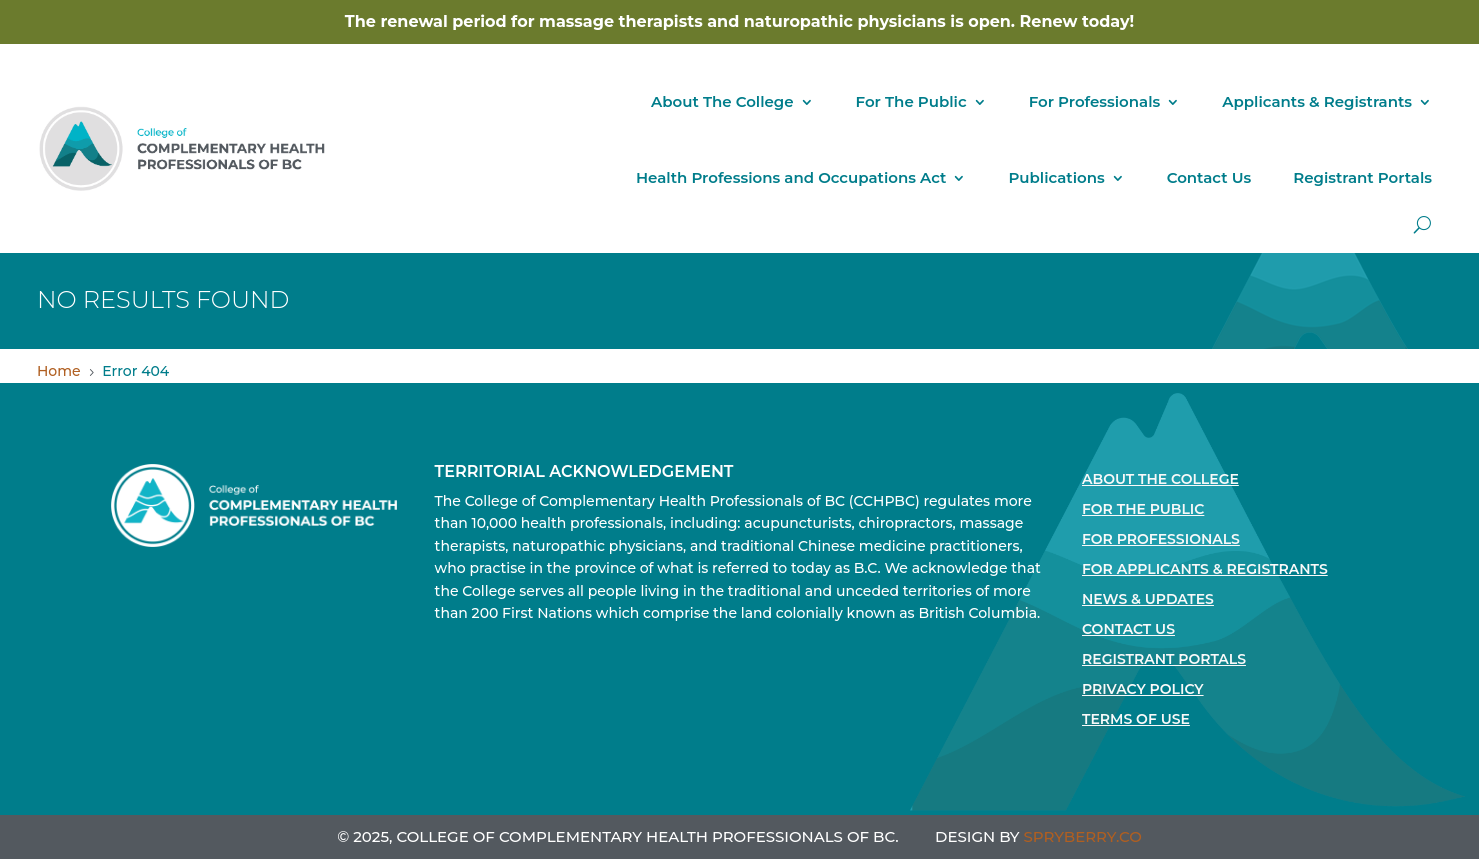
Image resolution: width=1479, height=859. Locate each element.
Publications (1056, 177)
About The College (722, 101)
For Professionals (1095, 101)
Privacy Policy (1143, 690)
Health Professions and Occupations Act (791, 177)
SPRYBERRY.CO (1083, 836)
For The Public (911, 101)
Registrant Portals (1362, 177)
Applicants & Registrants (1317, 101)
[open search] (1422, 224)
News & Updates (1148, 600)
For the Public (1143, 510)
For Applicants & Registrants (1205, 570)
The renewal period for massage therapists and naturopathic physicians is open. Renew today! (739, 21)
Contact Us (1209, 177)
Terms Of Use (1136, 720)
